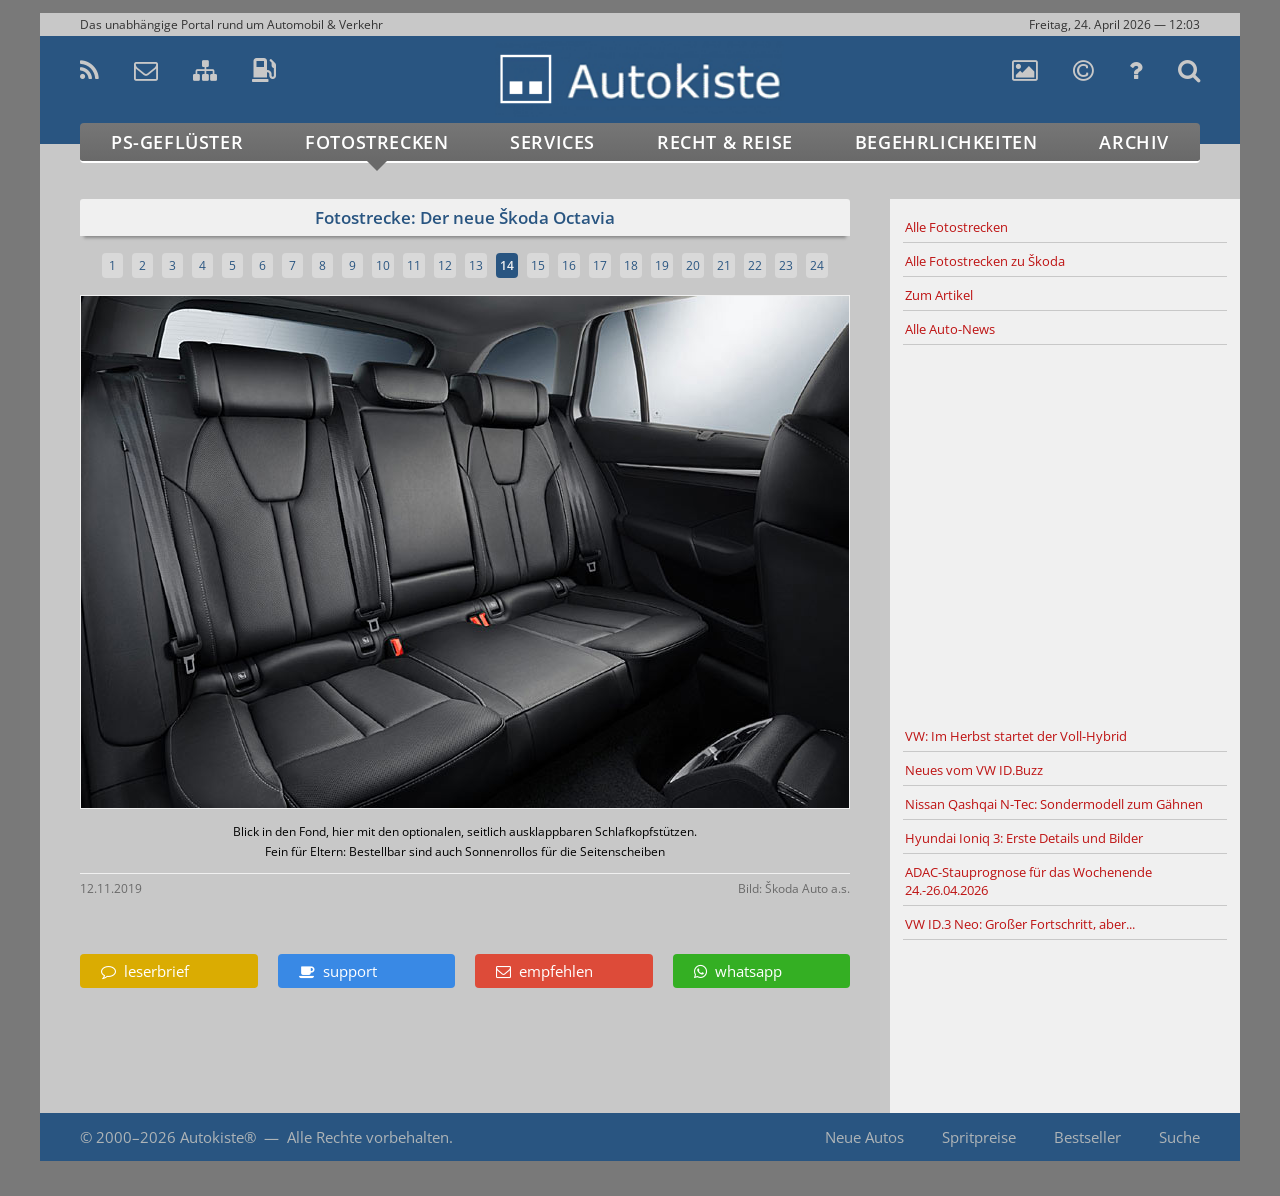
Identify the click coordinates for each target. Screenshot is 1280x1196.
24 (817, 265)
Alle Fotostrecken (956, 227)
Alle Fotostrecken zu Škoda (985, 261)
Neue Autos (864, 1137)
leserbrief (145, 971)
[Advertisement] (1065, 533)
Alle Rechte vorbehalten (368, 1137)
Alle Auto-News (950, 329)
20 (693, 265)
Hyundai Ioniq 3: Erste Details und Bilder (1024, 838)
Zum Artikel (939, 295)
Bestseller (1087, 1137)
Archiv (1134, 142)
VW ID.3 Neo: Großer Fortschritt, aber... (1020, 924)
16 (569, 265)
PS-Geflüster (177, 142)
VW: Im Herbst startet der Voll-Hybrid (1016, 736)
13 (476, 265)
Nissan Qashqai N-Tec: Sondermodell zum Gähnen (1054, 804)
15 (538, 265)
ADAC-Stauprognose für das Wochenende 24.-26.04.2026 (1028, 881)
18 (631, 265)
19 (662, 265)
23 (786, 265)
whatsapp (738, 971)
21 (724, 265)
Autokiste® (218, 1137)
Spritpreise (979, 1137)
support (338, 971)
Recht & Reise (725, 142)
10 (383, 265)
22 (755, 265)
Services (552, 142)
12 (445, 265)
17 (600, 265)
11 (414, 265)
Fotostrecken (376, 142)
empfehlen (544, 971)
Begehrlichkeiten (946, 142)
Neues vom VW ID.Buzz (974, 770)
